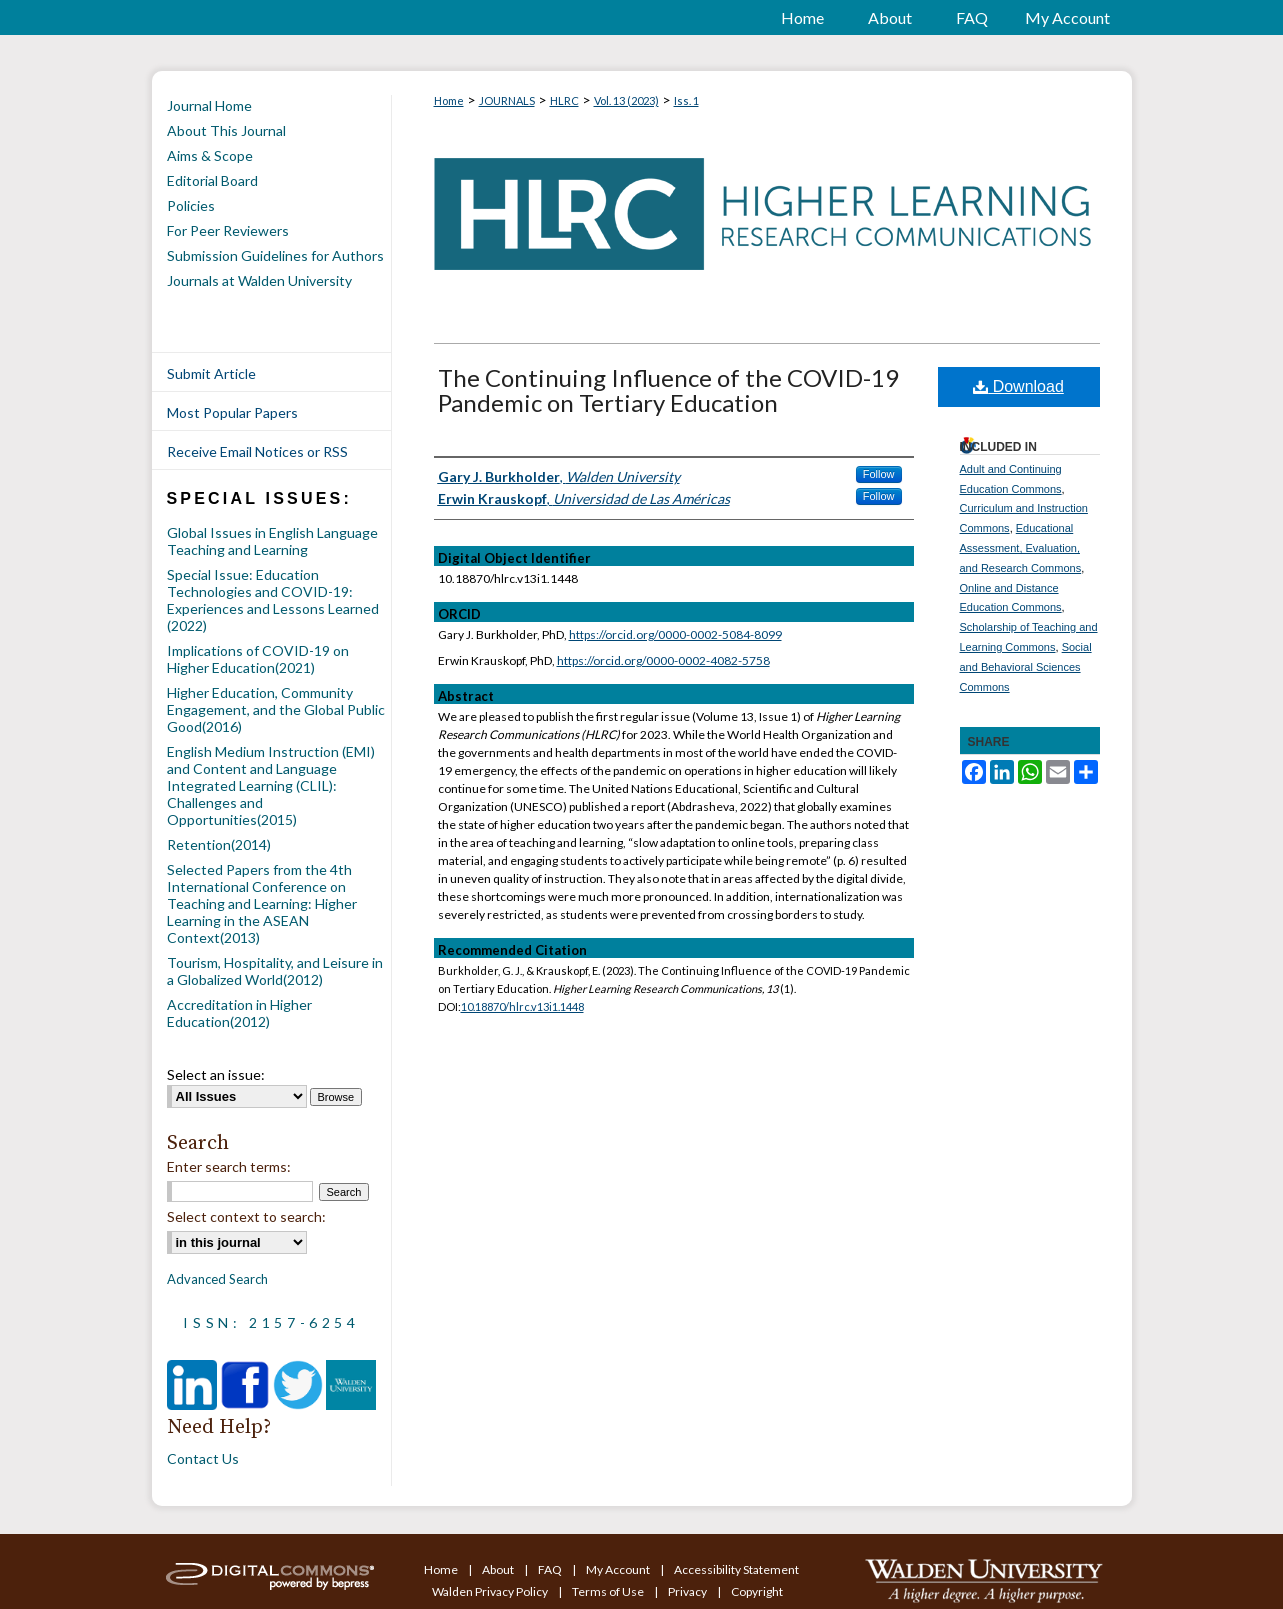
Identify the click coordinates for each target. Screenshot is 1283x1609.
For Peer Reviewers (228, 230)
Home (449, 100)
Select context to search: (246, 1216)
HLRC (564, 100)
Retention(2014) (219, 844)
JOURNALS (507, 100)
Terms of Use (609, 1591)
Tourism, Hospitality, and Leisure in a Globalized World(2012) (275, 971)
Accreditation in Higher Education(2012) (239, 1013)
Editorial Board (212, 180)
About (499, 1569)
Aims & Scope (210, 155)
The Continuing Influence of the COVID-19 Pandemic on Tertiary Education (668, 390)
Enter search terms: (229, 1166)
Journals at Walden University (259, 280)
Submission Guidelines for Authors (275, 255)
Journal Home (209, 105)
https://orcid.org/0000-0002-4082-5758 (663, 660)
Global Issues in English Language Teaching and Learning (272, 541)
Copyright (757, 1591)
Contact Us (203, 1458)
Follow (879, 474)
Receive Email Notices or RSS (257, 451)
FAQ (551, 1569)
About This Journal (226, 130)
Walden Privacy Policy (491, 1591)
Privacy (688, 1591)
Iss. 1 (686, 100)
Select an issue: (216, 1074)
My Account (619, 1569)
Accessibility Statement (736, 1569)
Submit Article (211, 373)
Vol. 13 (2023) (626, 100)
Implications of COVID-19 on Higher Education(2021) (258, 659)
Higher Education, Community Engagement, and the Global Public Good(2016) (276, 709)
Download (1018, 386)
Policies (191, 205)
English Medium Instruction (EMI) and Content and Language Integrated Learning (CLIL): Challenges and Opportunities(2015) (271, 785)
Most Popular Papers (232, 412)
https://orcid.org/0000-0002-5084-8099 (675, 634)
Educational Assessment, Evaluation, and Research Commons (1021, 548)
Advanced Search (217, 1279)
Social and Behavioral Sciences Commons (1026, 667)
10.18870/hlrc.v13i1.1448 (522, 1006)
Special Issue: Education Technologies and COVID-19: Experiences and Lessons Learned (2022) (273, 600)
